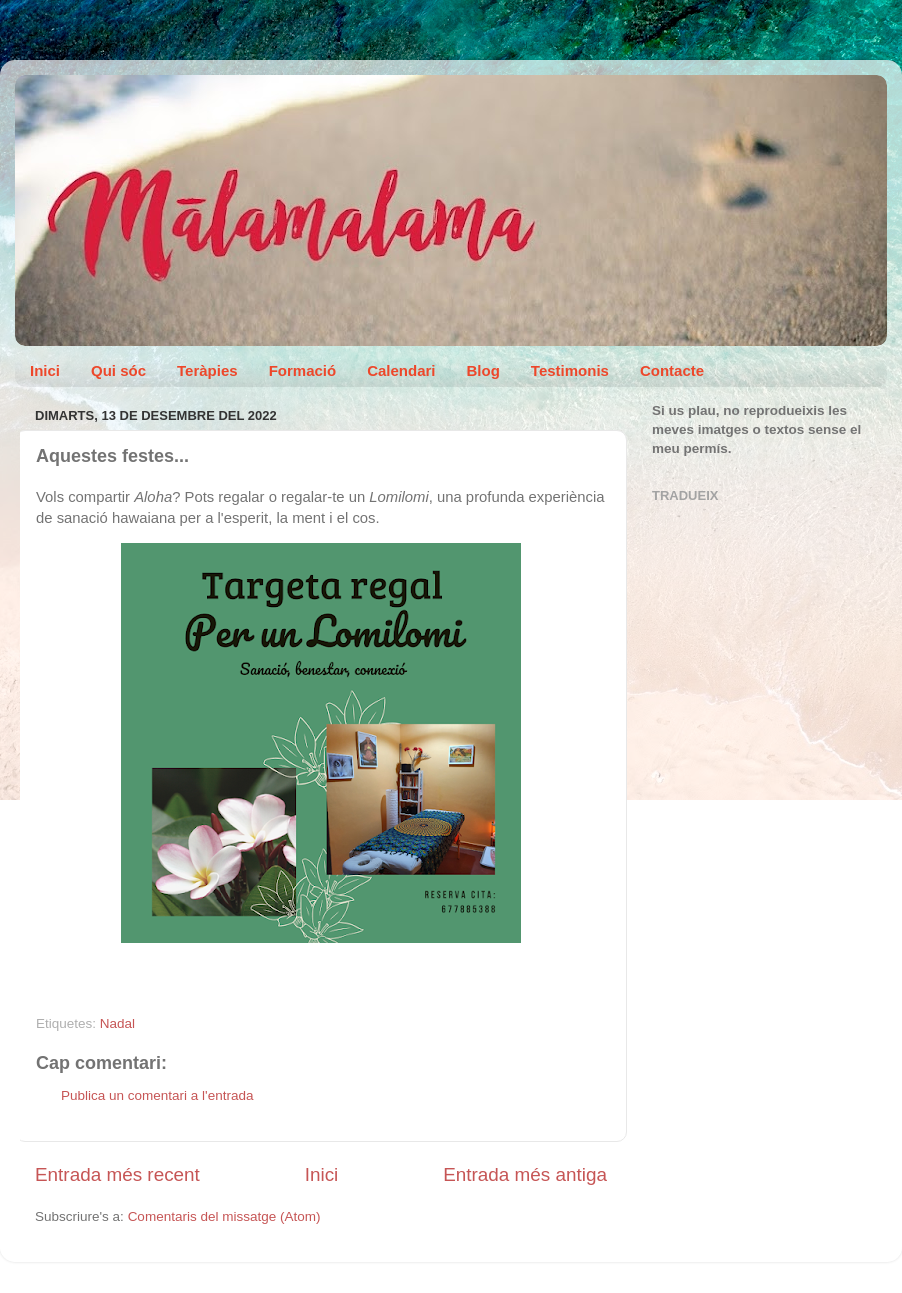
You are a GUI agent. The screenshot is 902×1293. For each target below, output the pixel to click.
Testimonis (570, 370)
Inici (45, 370)
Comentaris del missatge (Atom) (224, 1216)
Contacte (672, 370)
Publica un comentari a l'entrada (157, 1095)
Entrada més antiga (525, 1174)
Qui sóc (118, 370)
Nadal (117, 1023)
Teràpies (207, 370)
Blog (483, 370)
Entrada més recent (117, 1174)
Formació (303, 370)
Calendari (401, 370)
